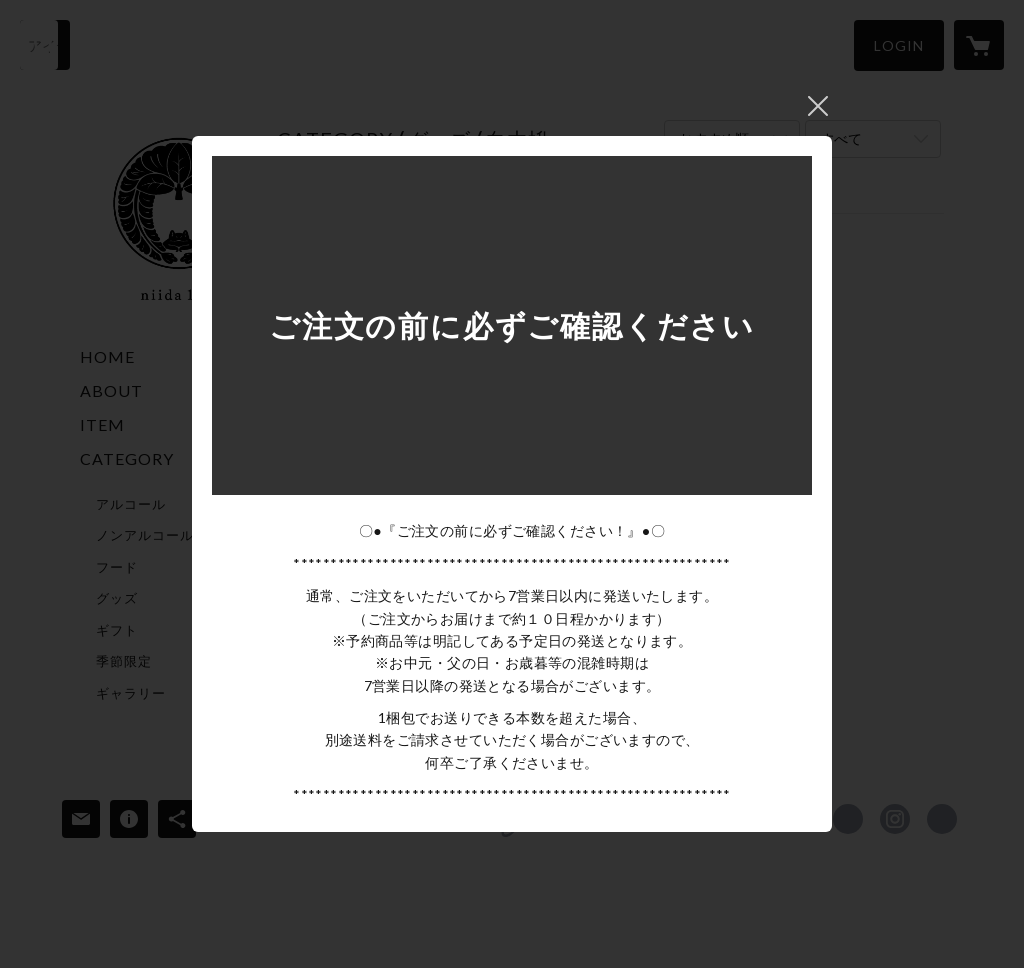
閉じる (818, 106)
